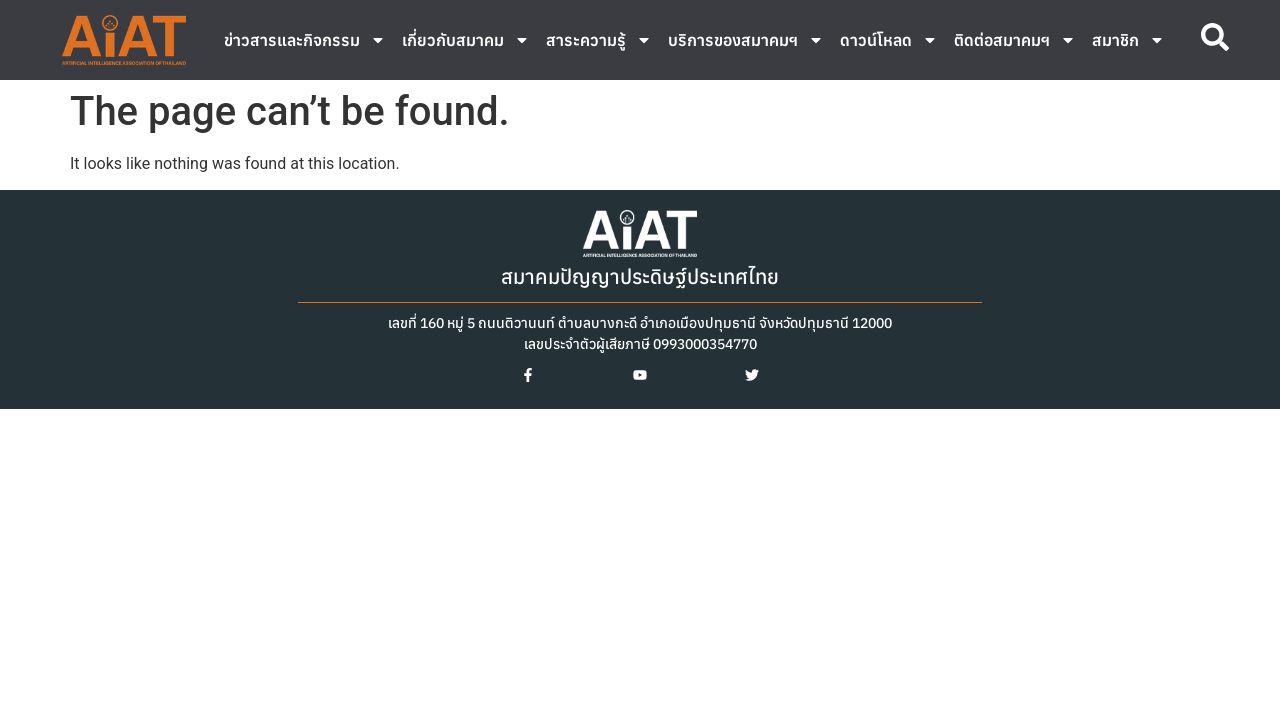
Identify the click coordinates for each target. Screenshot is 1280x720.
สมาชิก (1128, 40)
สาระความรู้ (599, 40)
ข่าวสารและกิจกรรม (305, 40)
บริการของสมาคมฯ (746, 40)
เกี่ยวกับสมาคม (466, 40)
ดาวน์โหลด (889, 40)
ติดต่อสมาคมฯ (1015, 40)
